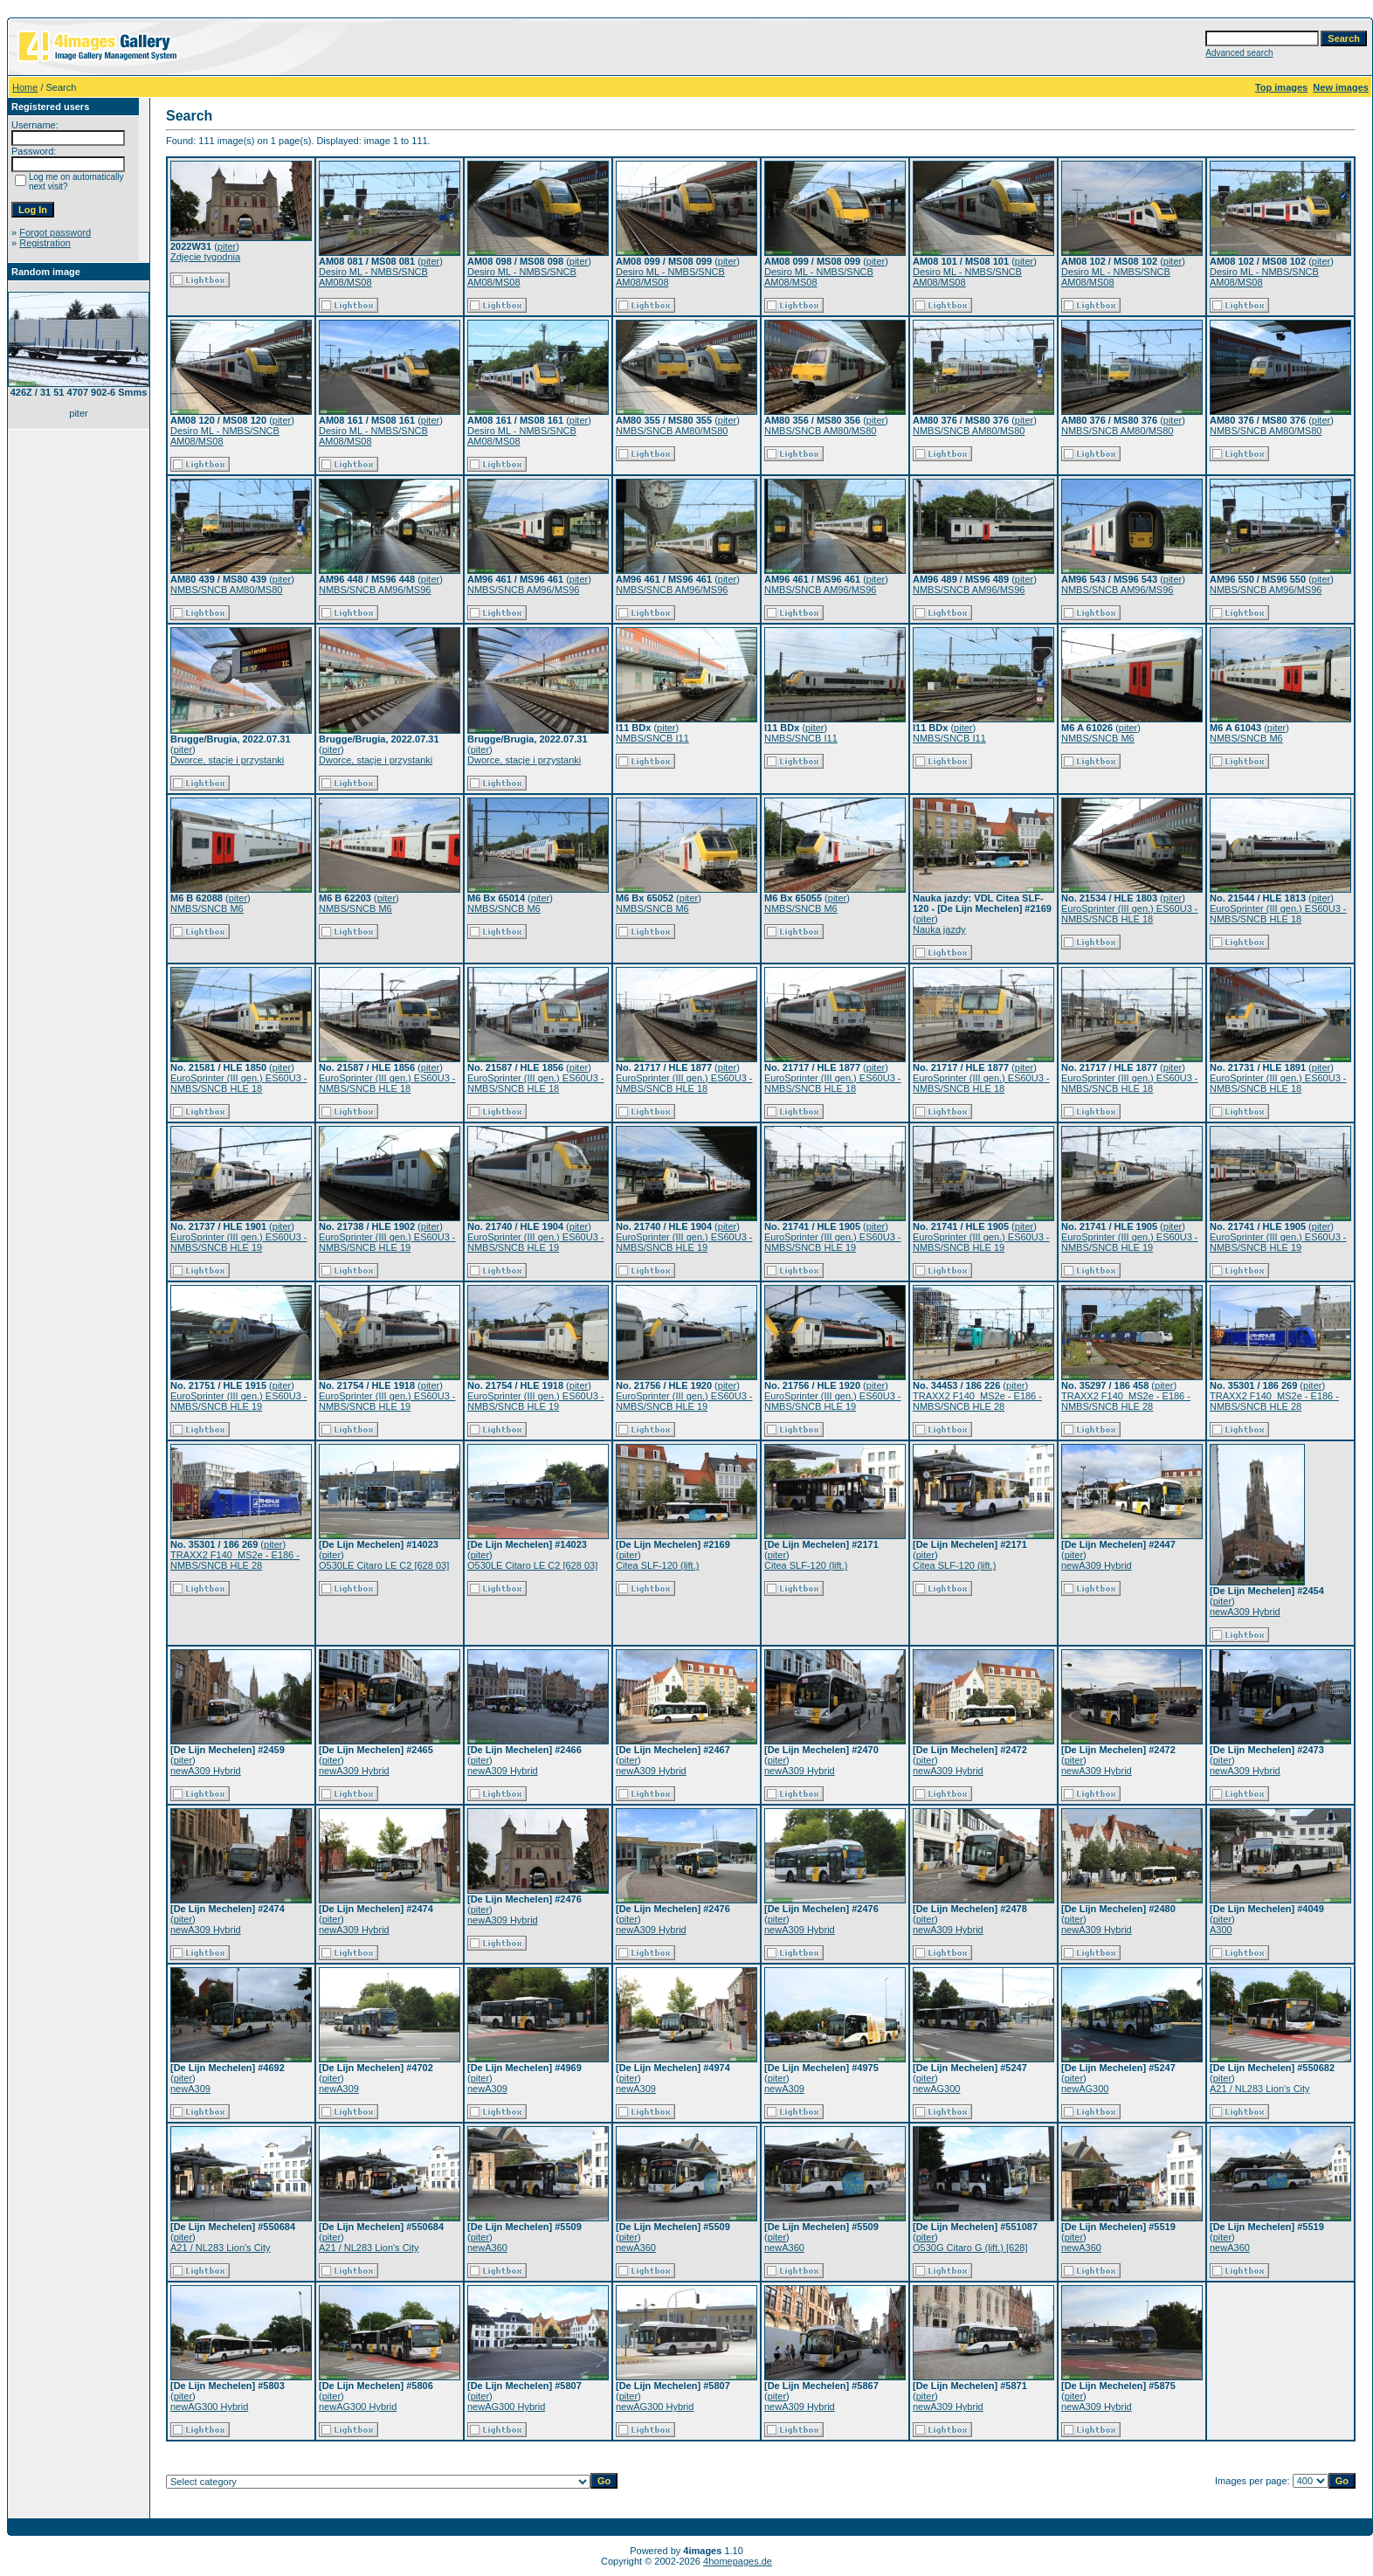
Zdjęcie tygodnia (205, 257)
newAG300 (936, 2088)
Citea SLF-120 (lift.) (657, 1565)
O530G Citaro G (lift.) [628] (970, 2247)
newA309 (190, 2088)
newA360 (487, 2247)
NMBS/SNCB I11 (652, 738)
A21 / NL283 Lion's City (1260, 2088)
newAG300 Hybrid (209, 2406)
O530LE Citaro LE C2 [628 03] (384, 1565)
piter (226, 246)
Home (25, 87)
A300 (1221, 1929)
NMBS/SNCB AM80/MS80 (672, 430)
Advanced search (1239, 53)
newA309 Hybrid (1096, 1565)
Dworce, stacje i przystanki (227, 760)
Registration (45, 243)
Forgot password (55, 232)
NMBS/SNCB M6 (1098, 738)
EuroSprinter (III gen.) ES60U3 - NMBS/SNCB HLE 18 (1129, 913)
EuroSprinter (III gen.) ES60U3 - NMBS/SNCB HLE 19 (238, 1242)
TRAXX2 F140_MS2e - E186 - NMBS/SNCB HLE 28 (977, 1401)
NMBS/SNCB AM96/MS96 (375, 589)
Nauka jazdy (939, 929)
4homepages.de (737, 2561)
